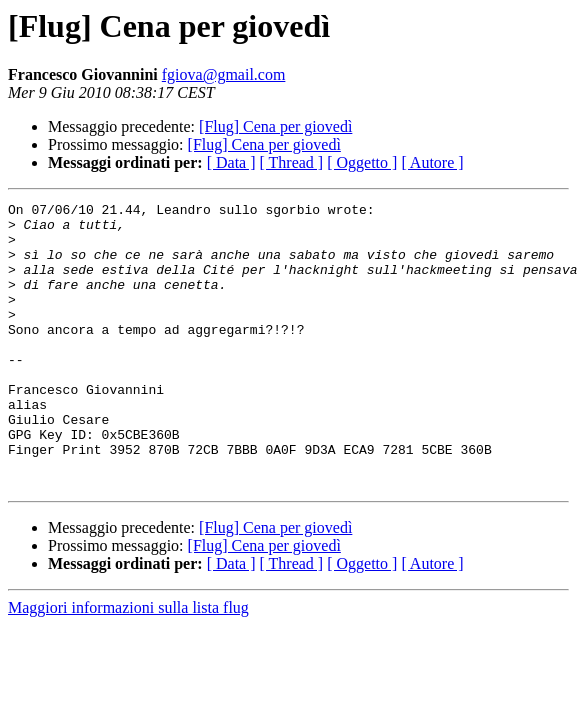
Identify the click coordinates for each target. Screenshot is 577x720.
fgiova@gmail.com (224, 74)
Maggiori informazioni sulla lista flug (128, 664)
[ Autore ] (432, 162)
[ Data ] (231, 162)
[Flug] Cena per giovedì (275, 126)
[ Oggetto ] (362, 162)
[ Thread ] (292, 162)
